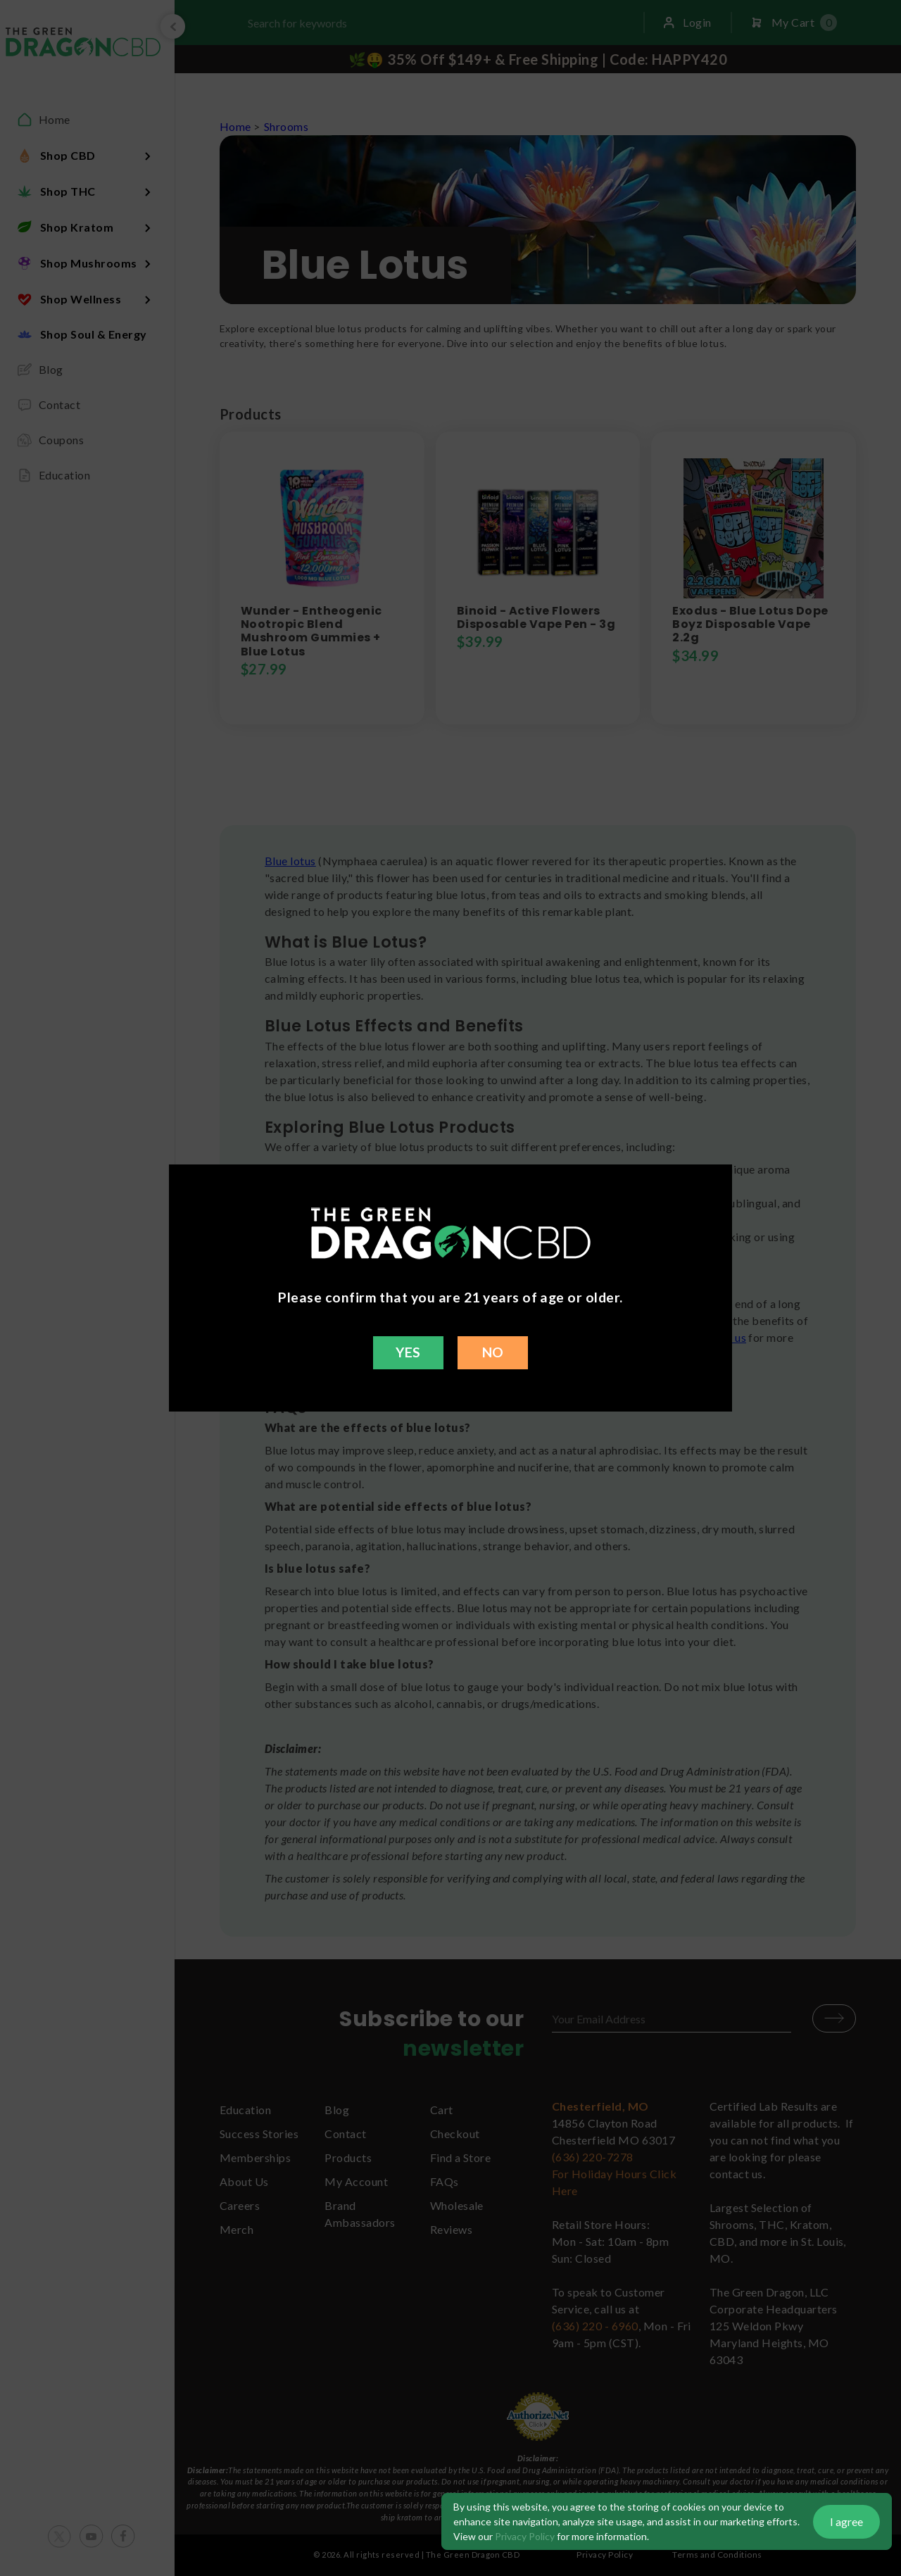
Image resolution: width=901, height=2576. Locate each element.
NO (493, 1352)
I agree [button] (846, 2521)
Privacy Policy (525, 2536)
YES (408, 1352)
